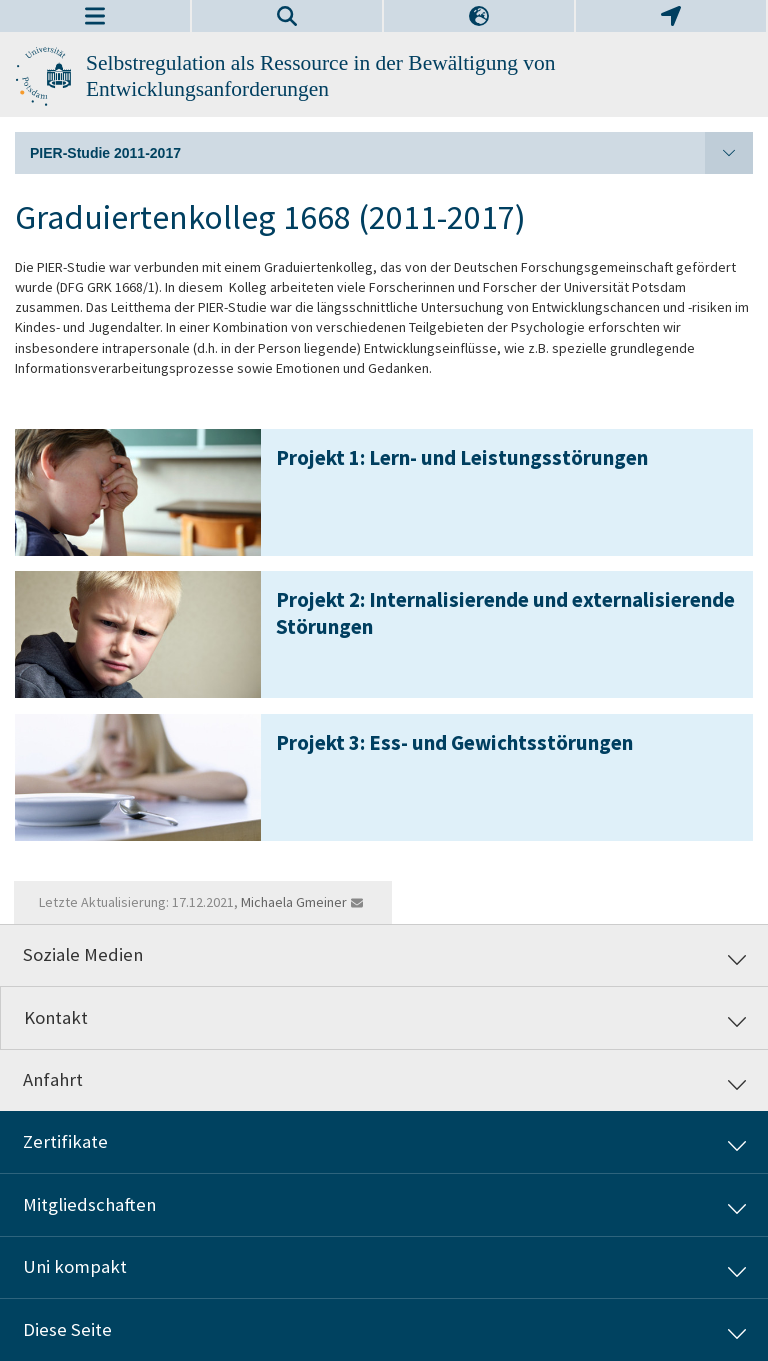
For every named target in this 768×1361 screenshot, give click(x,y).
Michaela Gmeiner (294, 902)
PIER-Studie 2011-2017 (391, 153)
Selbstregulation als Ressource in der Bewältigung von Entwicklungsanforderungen (321, 76)
